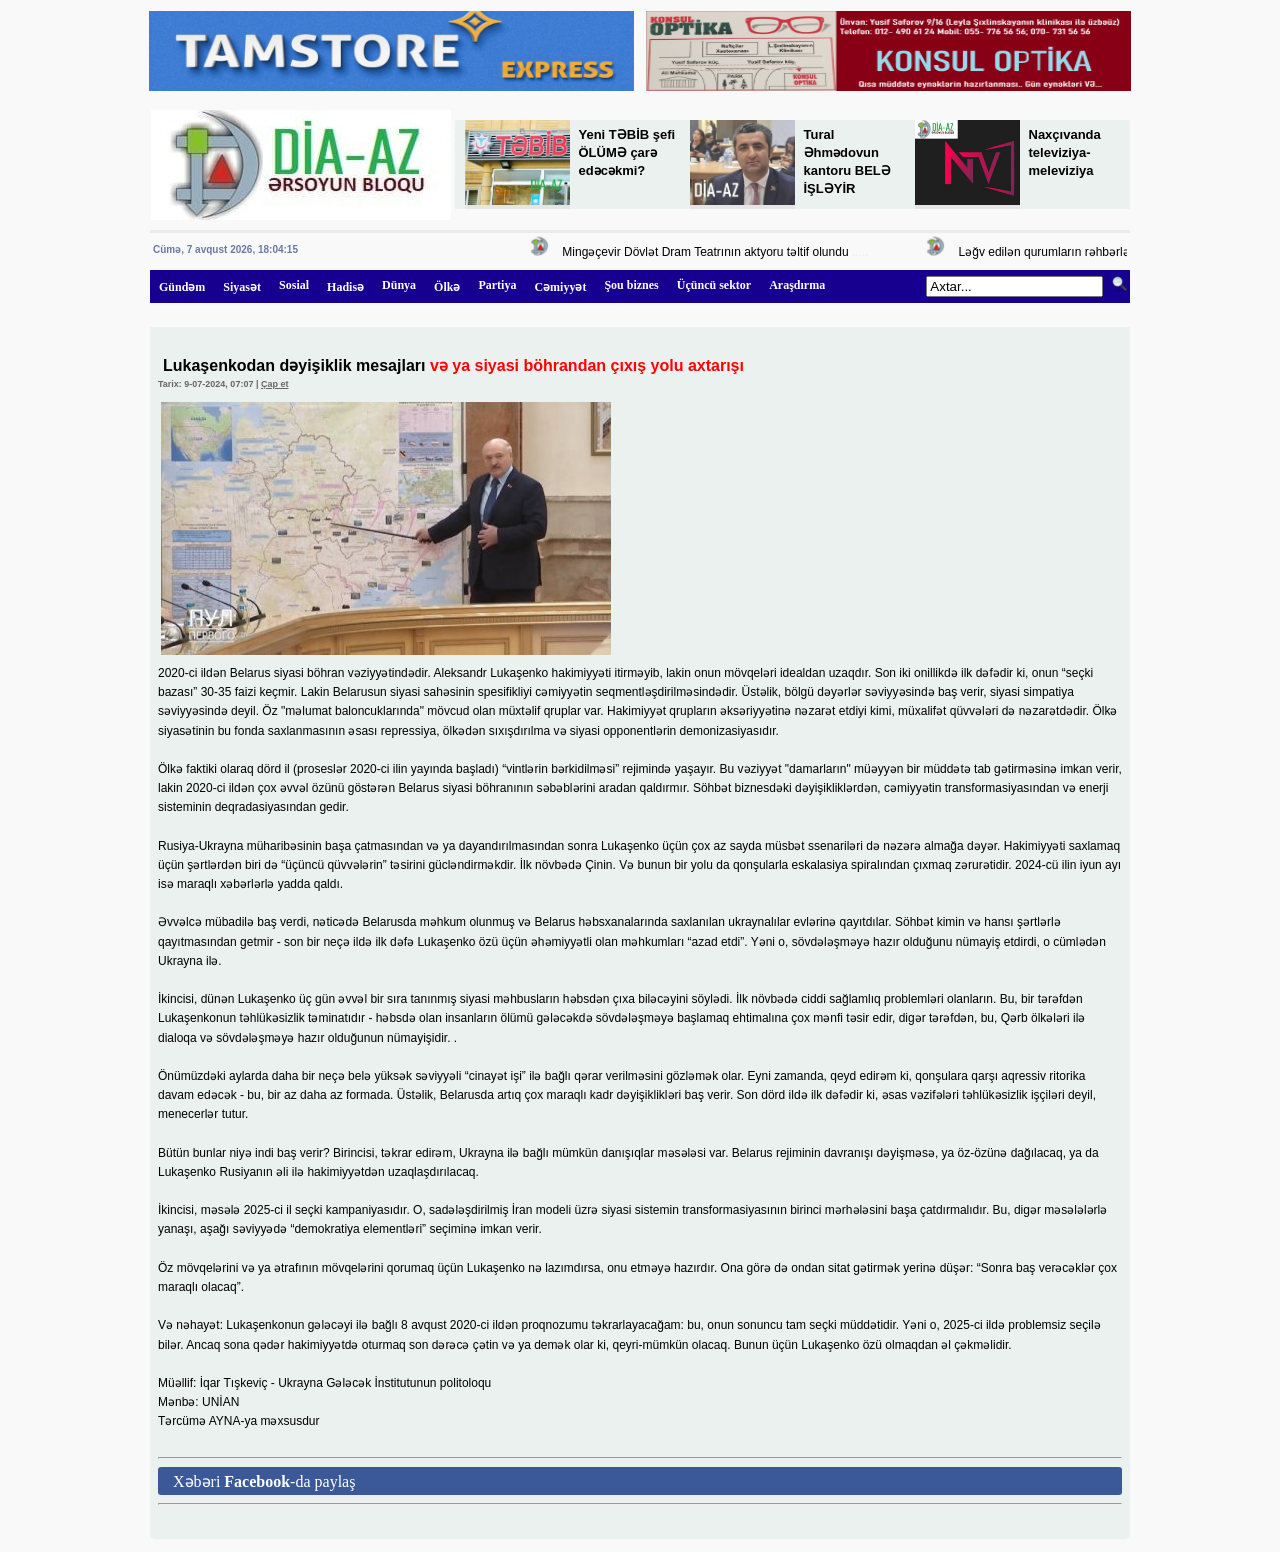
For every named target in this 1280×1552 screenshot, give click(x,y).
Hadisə (345, 287)
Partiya (497, 285)
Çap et (275, 384)
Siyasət (242, 287)
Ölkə (447, 287)
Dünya (399, 285)
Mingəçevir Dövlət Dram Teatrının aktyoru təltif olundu (708, 252)
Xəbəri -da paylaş (264, 1481)
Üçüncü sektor (714, 285)
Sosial (294, 285)
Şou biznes (631, 285)
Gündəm (182, 287)
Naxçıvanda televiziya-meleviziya (1065, 152)
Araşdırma (797, 285)
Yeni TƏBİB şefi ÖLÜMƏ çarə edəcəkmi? (627, 152)
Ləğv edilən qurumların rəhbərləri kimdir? (1072, 252)
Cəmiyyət (560, 287)
